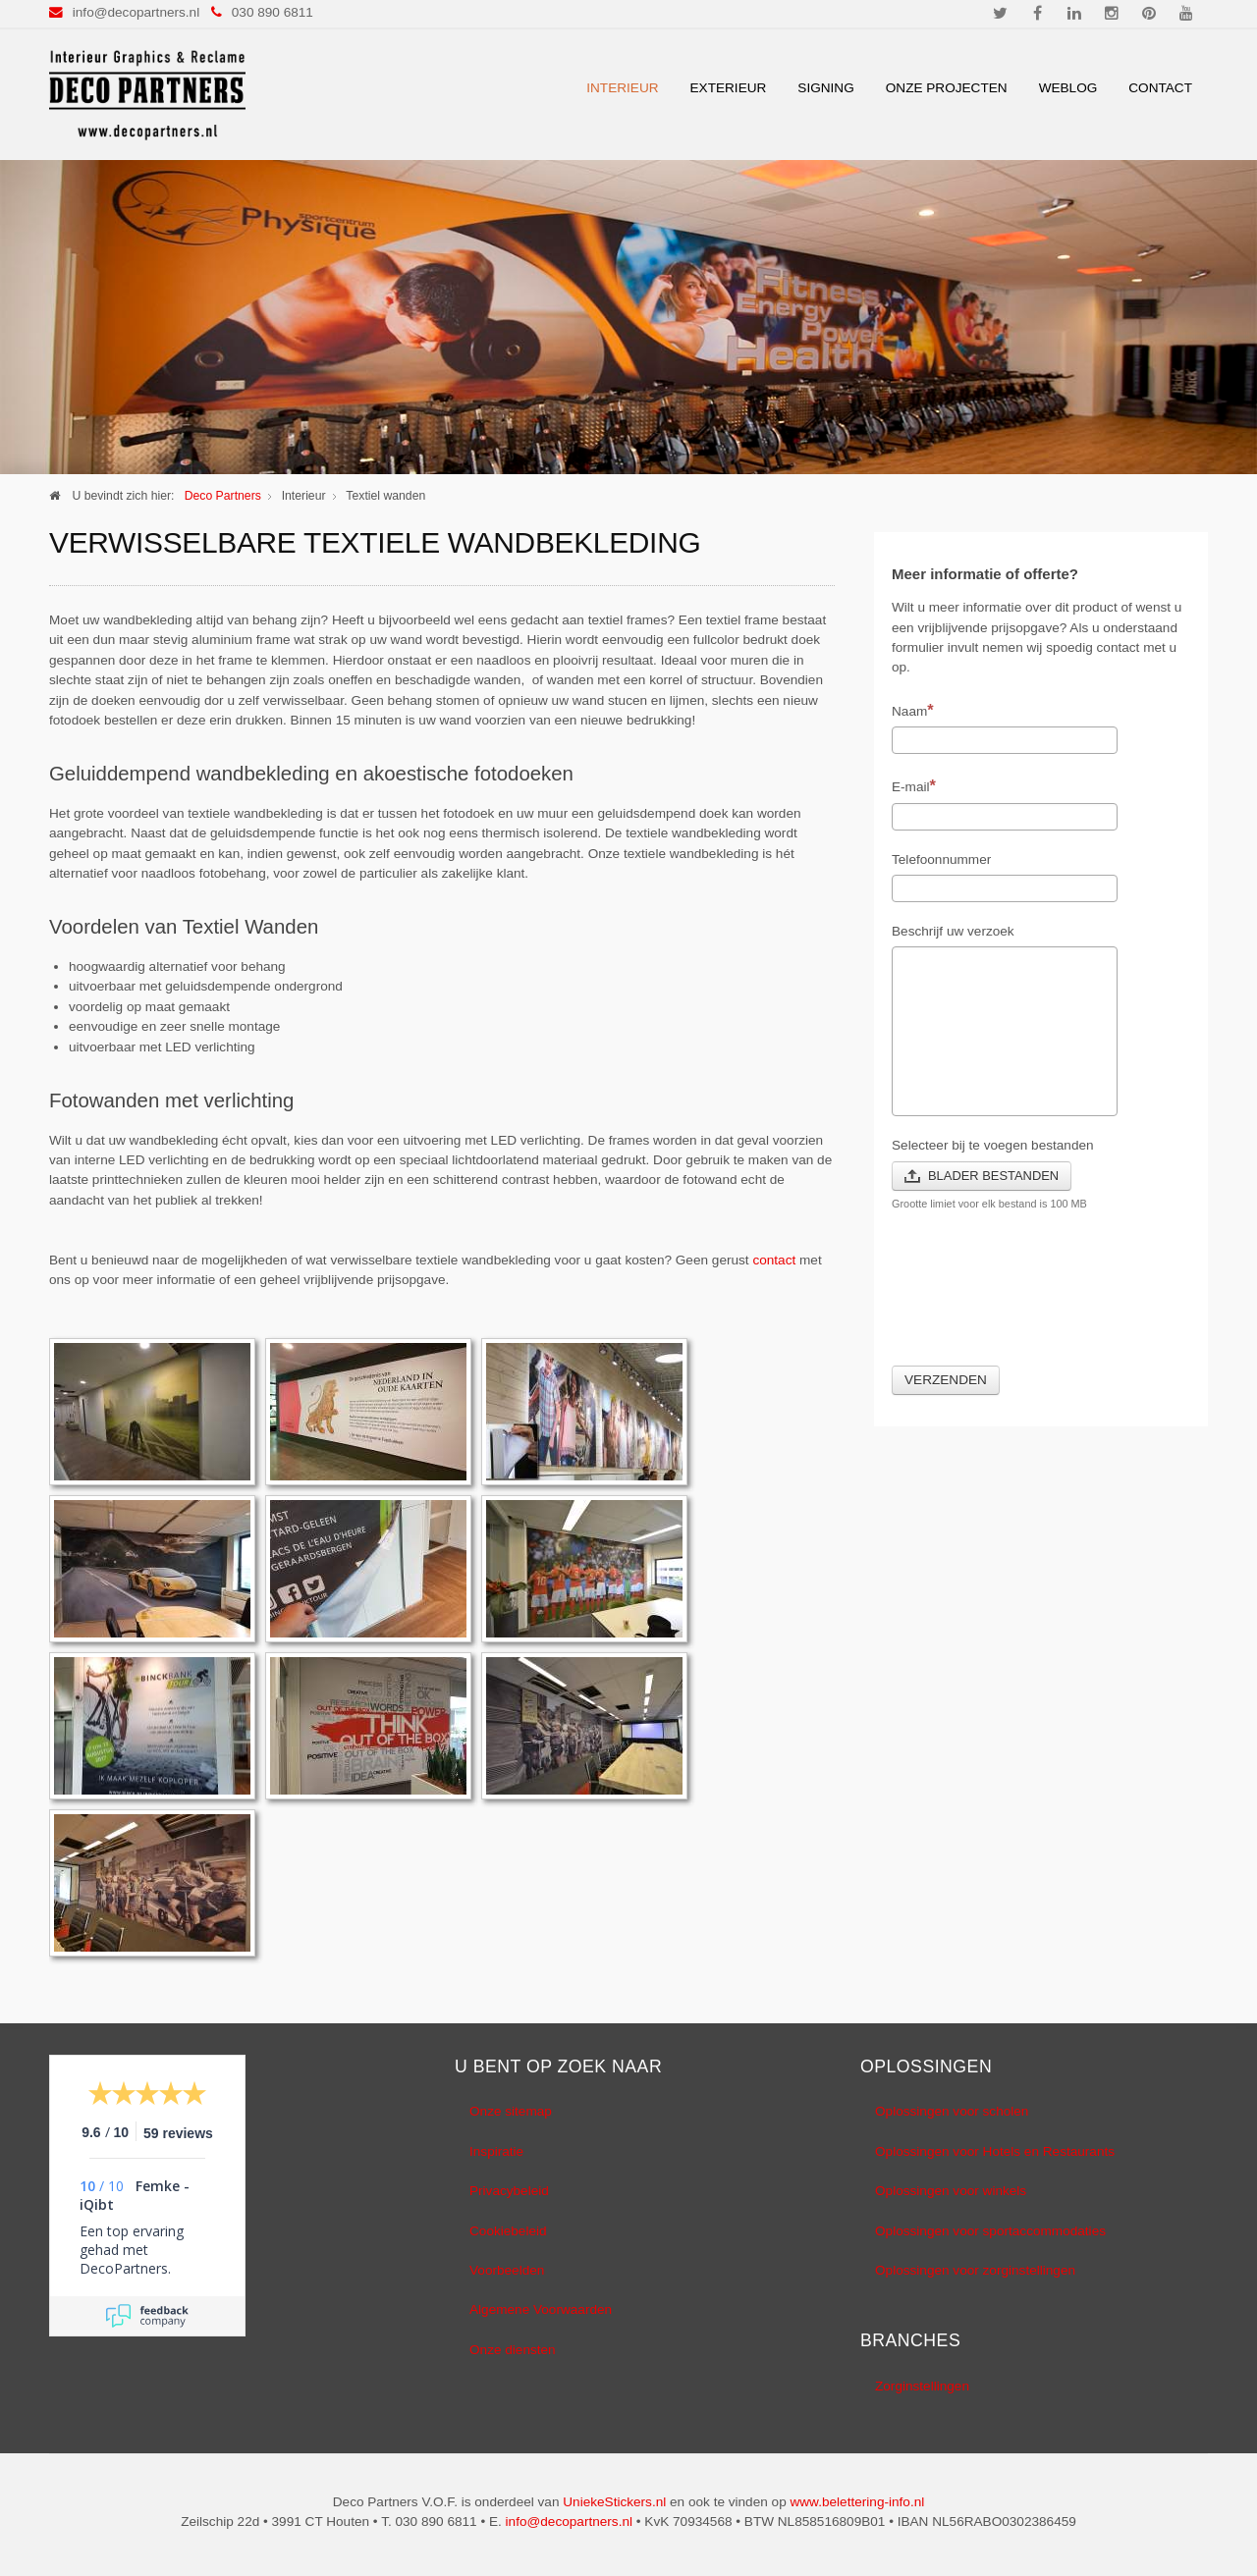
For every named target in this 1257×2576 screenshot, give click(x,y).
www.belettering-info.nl (857, 2502)
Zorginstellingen (922, 2386)
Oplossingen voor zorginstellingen (975, 2270)
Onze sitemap (510, 2111)
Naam (913, 710)
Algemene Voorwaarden (540, 2309)
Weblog (1068, 87)
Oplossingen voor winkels (950, 2190)
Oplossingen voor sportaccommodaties (990, 2231)
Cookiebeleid (508, 2231)
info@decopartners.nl (136, 12)
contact (773, 1260)
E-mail (914, 785)
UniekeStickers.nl (614, 2502)
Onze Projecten (947, 87)
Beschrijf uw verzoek (953, 931)
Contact (1160, 87)
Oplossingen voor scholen (951, 2111)
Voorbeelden (506, 2270)
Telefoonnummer (941, 859)
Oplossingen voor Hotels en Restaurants (995, 2151)
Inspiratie (496, 2151)
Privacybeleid (509, 2190)
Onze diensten (512, 2349)
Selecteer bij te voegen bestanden (993, 1145)
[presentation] (1041, 1299)
